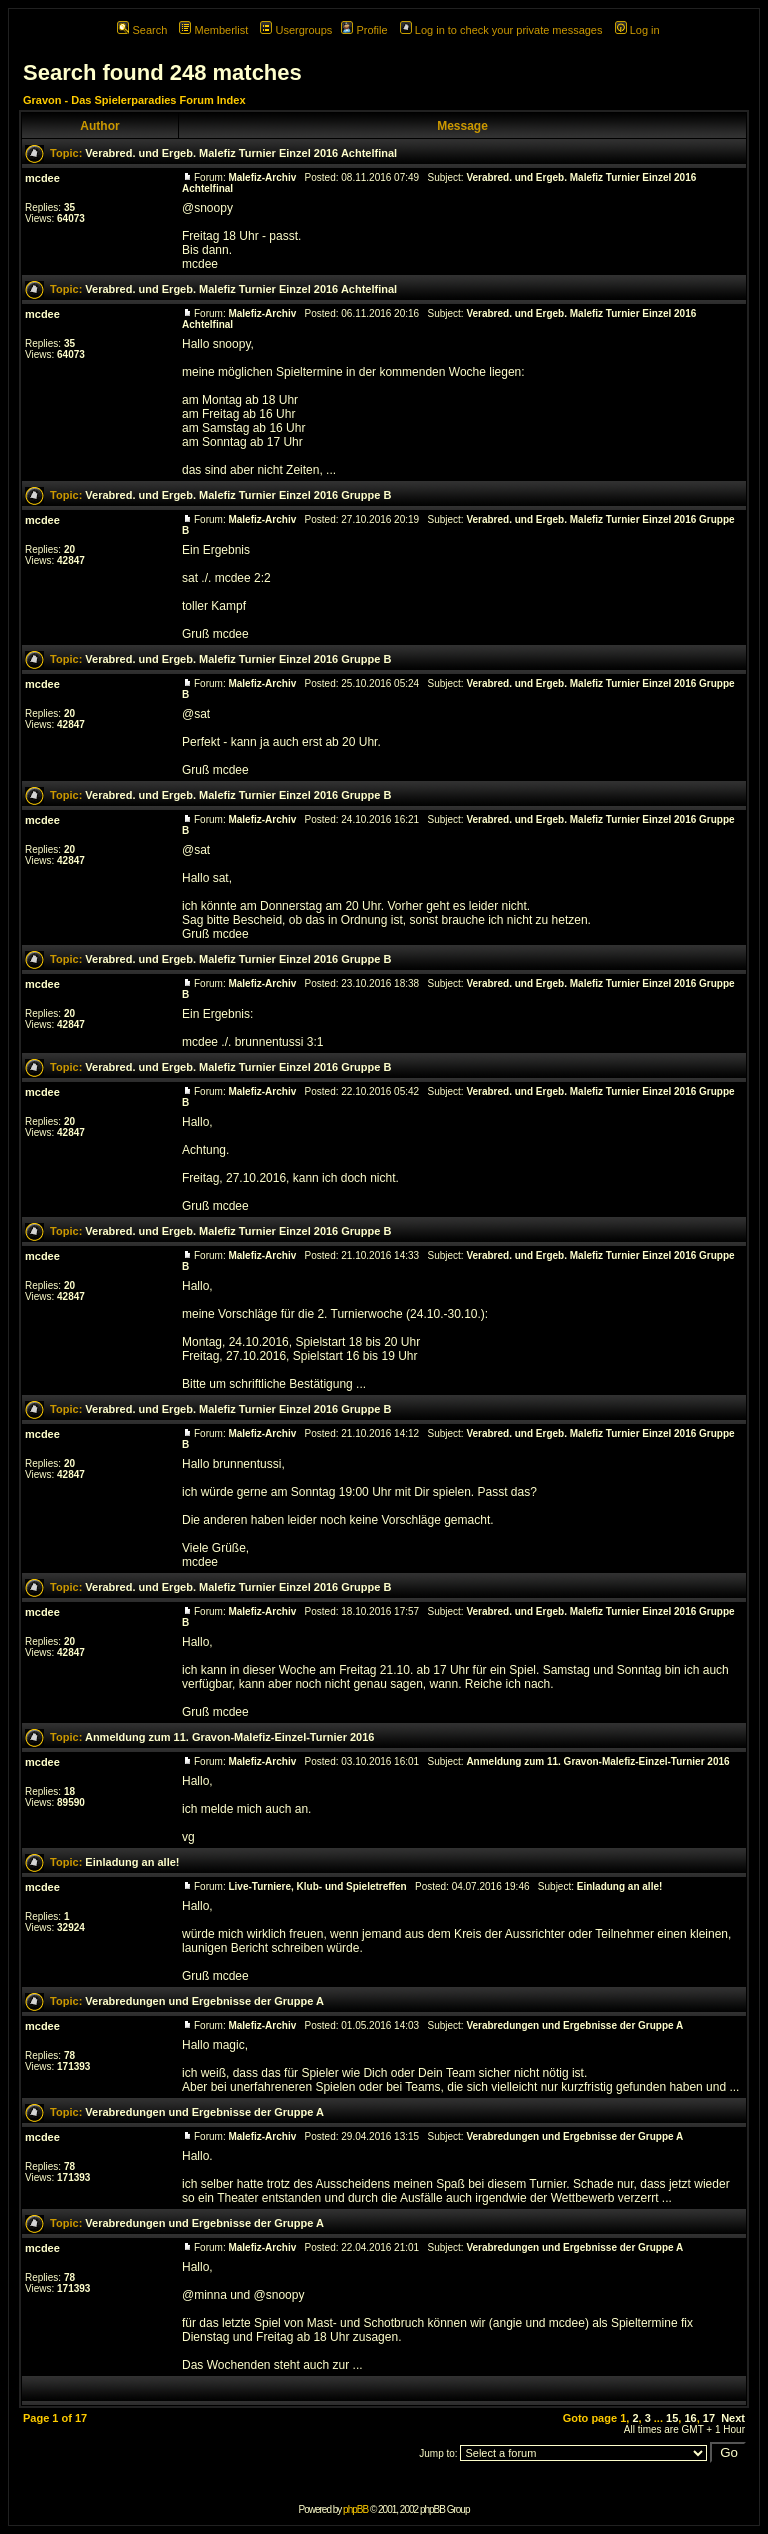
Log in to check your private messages (501, 30)
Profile (364, 30)
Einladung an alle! (132, 1862)
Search (142, 30)
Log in (637, 30)
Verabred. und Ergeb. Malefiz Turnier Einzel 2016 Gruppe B (238, 495)
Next (733, 2418)
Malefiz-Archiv (262, 177)
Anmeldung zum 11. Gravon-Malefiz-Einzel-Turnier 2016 (230, 1737)
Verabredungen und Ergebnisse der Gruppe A (204, 2001)
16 (690, 2418)
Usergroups (296, 30)
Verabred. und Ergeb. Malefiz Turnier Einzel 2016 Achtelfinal (241, 153)
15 (672, 2418)
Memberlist (213, 30)
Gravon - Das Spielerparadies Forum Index (134, 100)
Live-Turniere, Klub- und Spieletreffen (317, 1886)
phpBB (355, 2509)
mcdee (42, 178)
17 (709, 2418)
